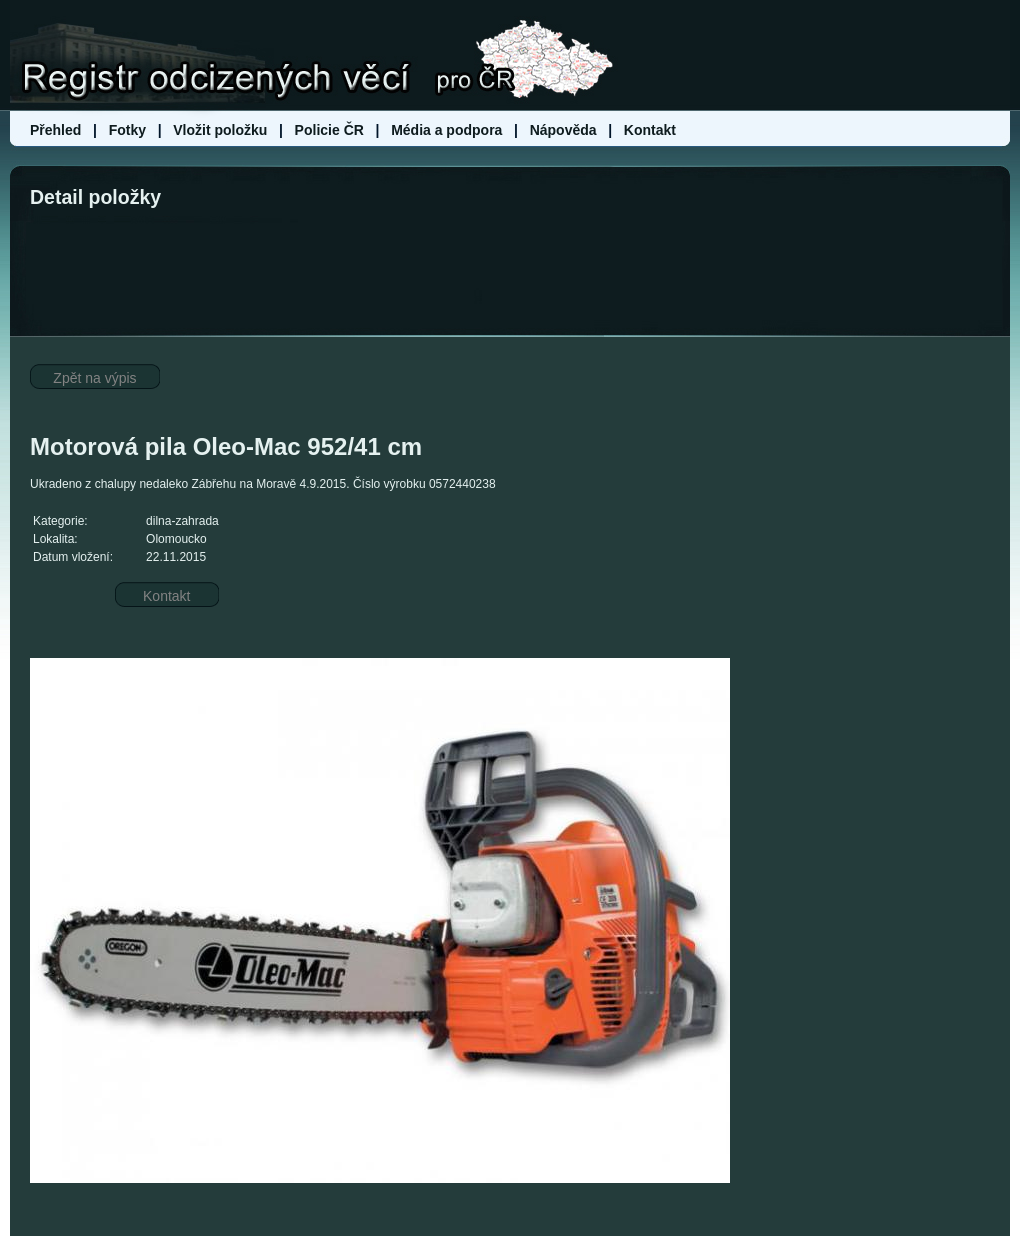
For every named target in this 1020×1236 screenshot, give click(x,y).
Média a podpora (448, 130)
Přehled (57, 130)
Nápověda (563, 130)
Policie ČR (329, 130)
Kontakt (650, 130)
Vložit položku (220, 130)
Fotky (127, 130)
